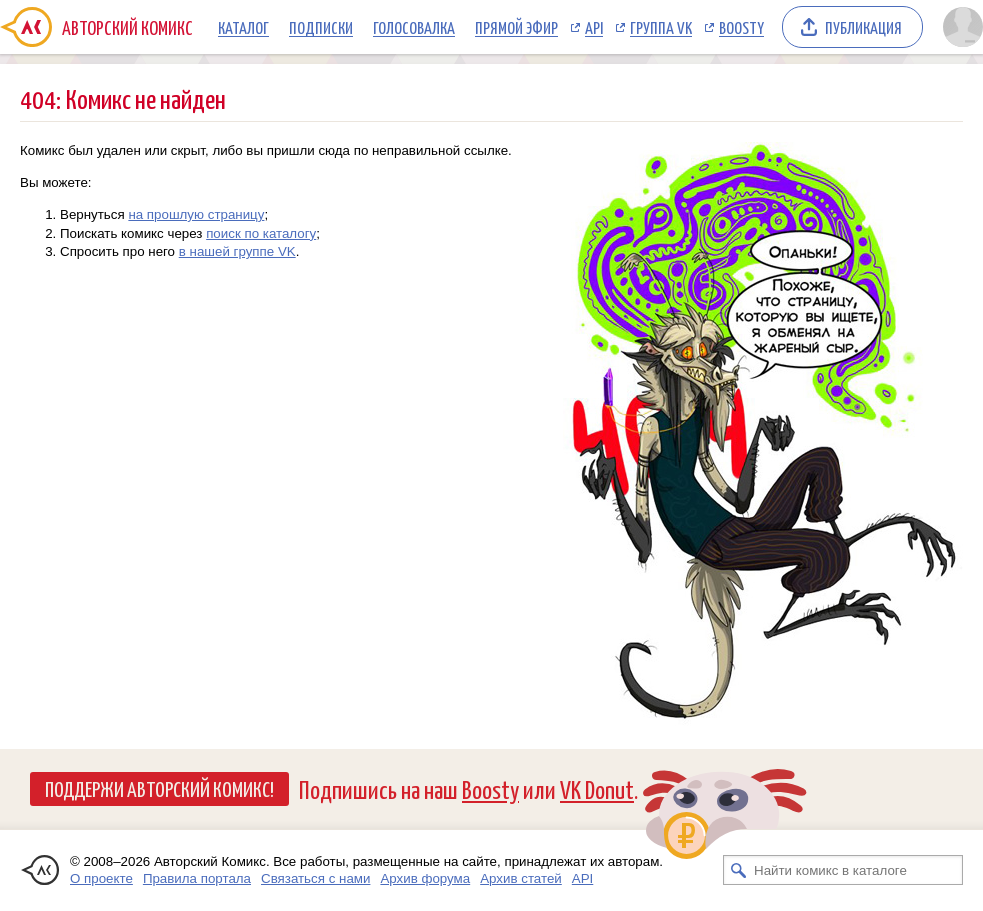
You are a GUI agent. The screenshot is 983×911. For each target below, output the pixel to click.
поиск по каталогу (261, 233)
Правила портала (197, 878)
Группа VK (661, 27)
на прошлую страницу (196, 214)
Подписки (321, 27)
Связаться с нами (315, 878)
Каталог (243, 27)
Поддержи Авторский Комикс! (159, 788)
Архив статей (521, 878)
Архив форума (425, 878)
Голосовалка (414, 27)
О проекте (101, 878)
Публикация (863, 27)
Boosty (741, 27)
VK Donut (597, 788)
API (594, 27)
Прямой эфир (516, 27)
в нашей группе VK (237, 251)
